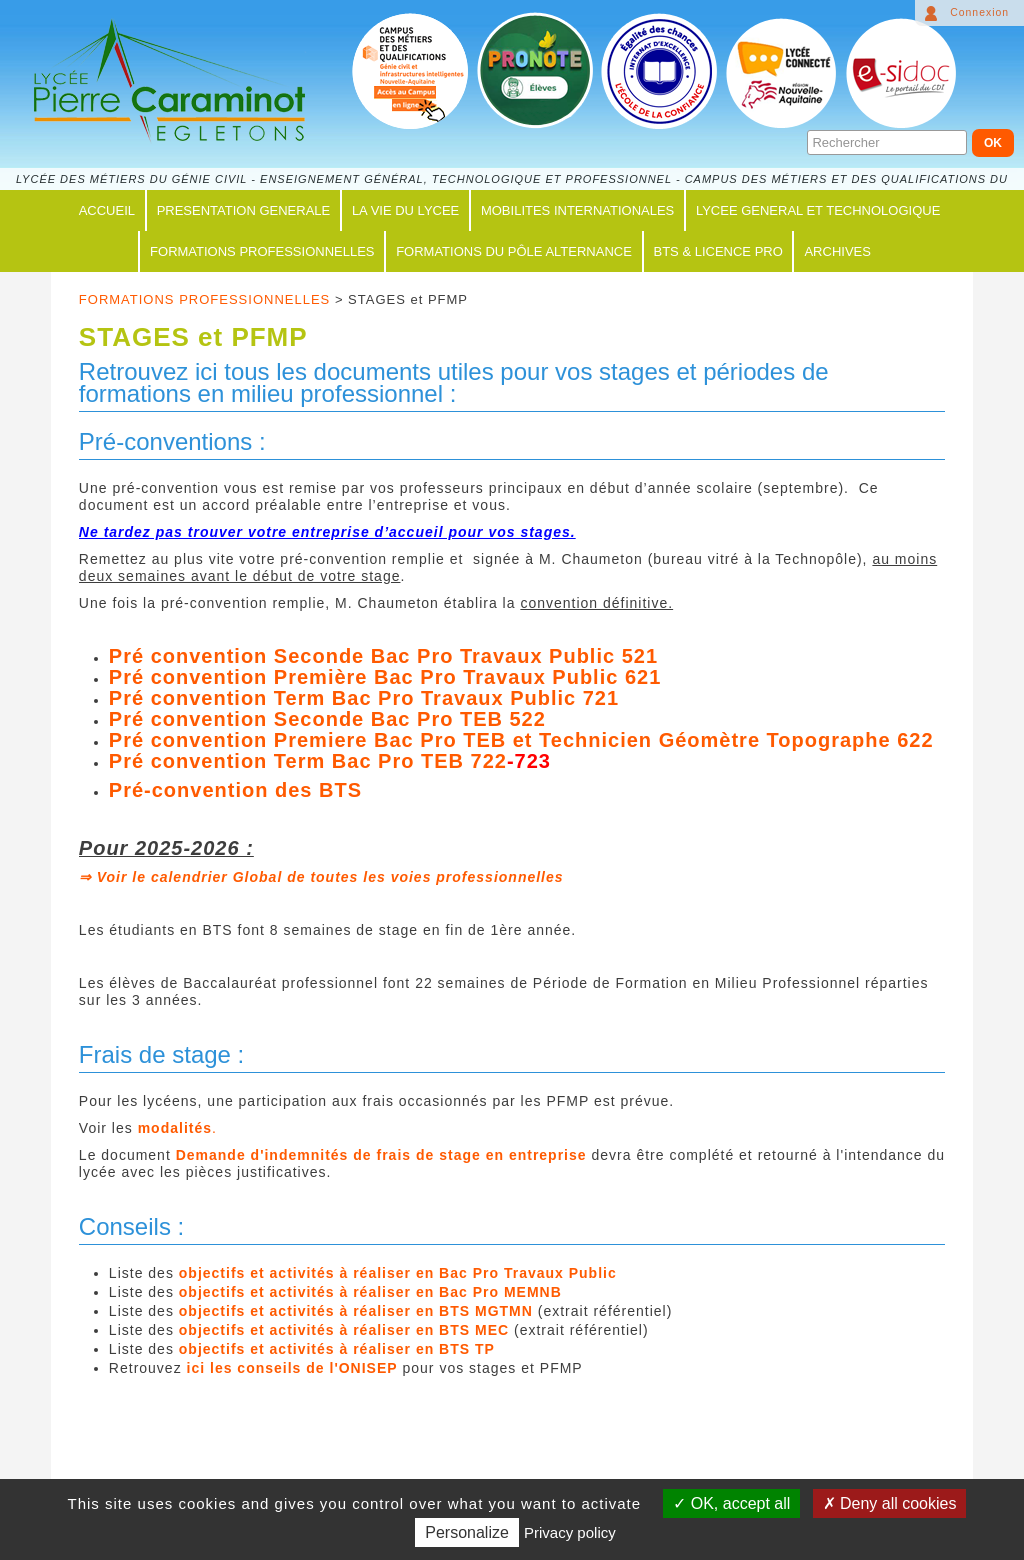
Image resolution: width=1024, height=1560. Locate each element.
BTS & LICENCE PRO (718, 251)
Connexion (979, 12)
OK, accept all (731, 1503)
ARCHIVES (837, 251)
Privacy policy (570, 1532)
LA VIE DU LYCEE (405, 210)
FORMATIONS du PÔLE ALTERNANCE (514, 251)
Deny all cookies (890, 1503)
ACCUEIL (107, 210)
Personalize (467, 1532)
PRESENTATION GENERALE (244, 210)
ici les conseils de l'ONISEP (292, 1368)
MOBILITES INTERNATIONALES (577, 210)
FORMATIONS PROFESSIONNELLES (262, 251)
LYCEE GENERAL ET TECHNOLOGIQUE (818, 210)
